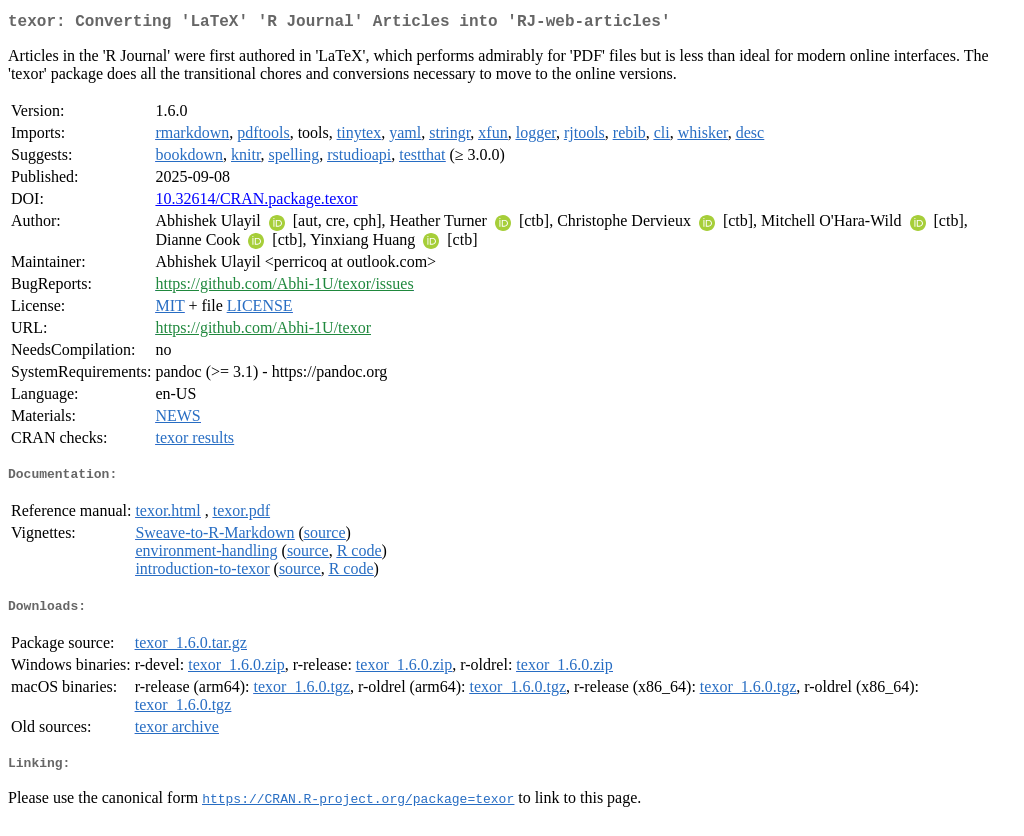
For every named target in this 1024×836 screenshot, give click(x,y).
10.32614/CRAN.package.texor (256, 202)
